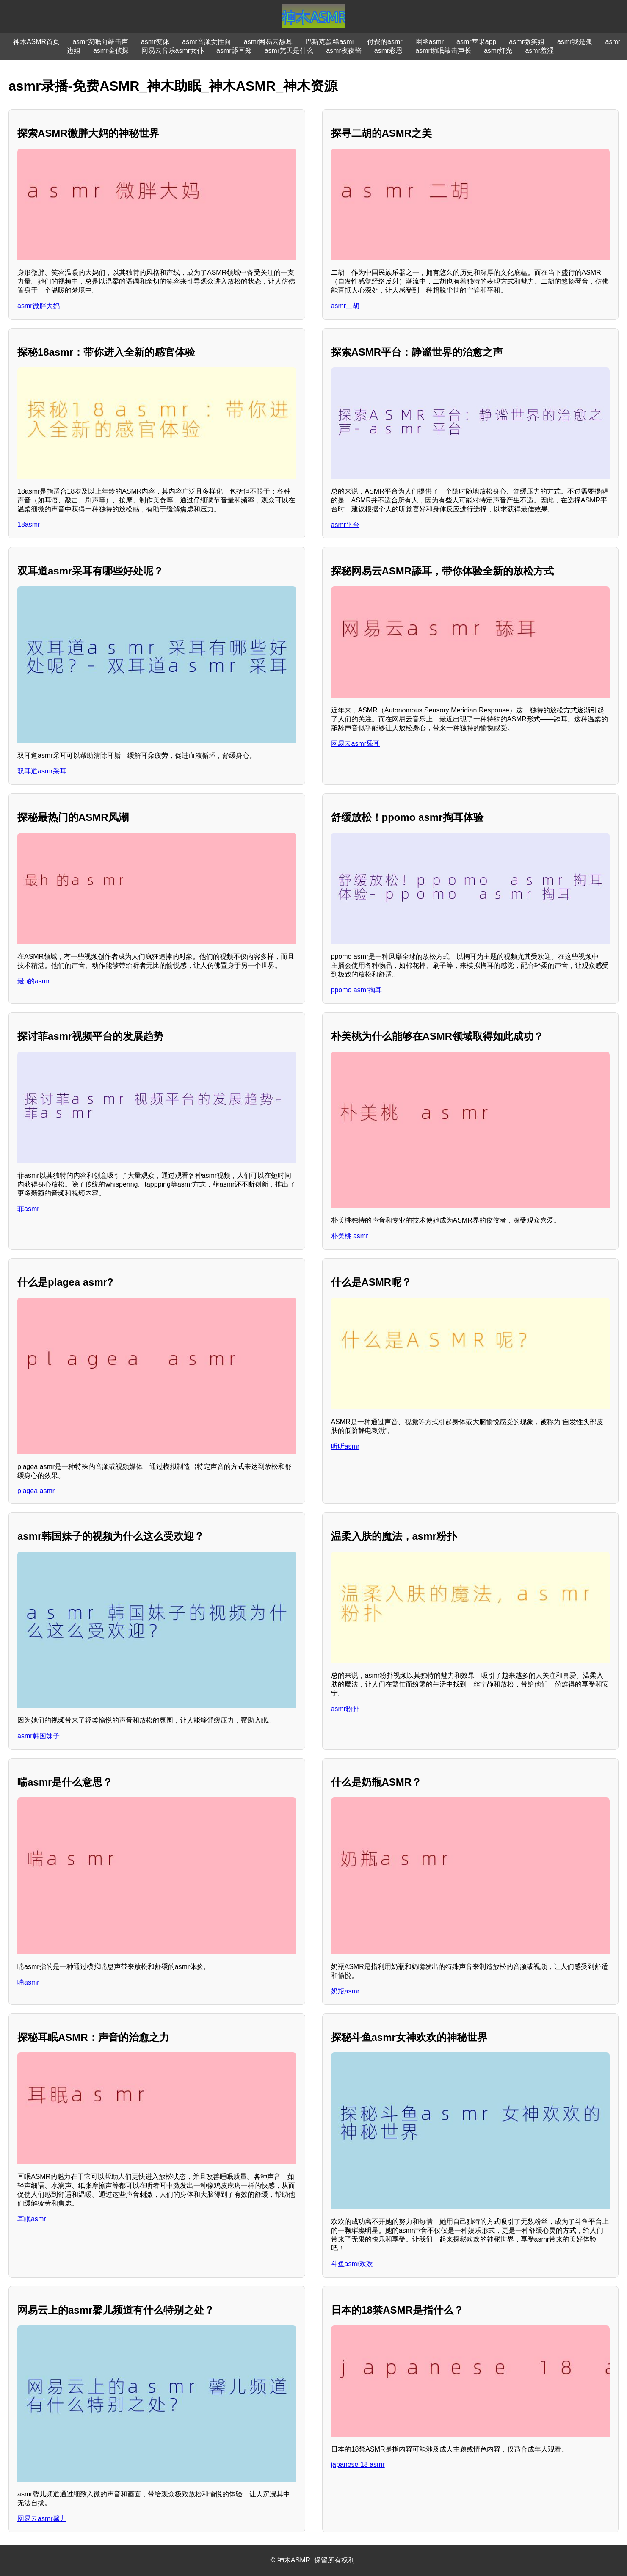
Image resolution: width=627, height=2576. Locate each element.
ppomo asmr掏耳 (356, 990)
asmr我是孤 (575, 41)
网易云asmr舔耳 (355, 743)
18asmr (28, 524)
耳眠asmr (31, 2219)
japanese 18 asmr (358, 2464)
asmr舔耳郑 (234, 50)
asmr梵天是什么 (289, 50)
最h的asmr (33, 981)
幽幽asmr (429, 41)
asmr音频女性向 (206, 41)
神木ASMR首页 (36, 41)
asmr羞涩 (539, 50)
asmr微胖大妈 (38, 305)
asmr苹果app (476, 41)
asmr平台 (345, 524)
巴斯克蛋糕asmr (329, 41)
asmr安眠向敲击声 (100, 41)
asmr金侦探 (111, 50)
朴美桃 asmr (349, 1236)
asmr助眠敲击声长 (443, 50)
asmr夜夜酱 (344, 50)
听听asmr (345, 1446)
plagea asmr (36, 1490)
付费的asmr (385, 41)
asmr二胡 (345, 305)
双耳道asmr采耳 (41, 771)
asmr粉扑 (345, 1708)
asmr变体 (155, 41)
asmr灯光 (498, 50)
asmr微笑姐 (526, 41)
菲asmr (28, 1208)
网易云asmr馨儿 (41, 2518)
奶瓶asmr (345, 1991)
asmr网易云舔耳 (268, 41)
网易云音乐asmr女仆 (172, 50)
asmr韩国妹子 (38, 1735)
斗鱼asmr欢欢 (352, 2263)
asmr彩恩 (388, 50)
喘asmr (28, 1982)
